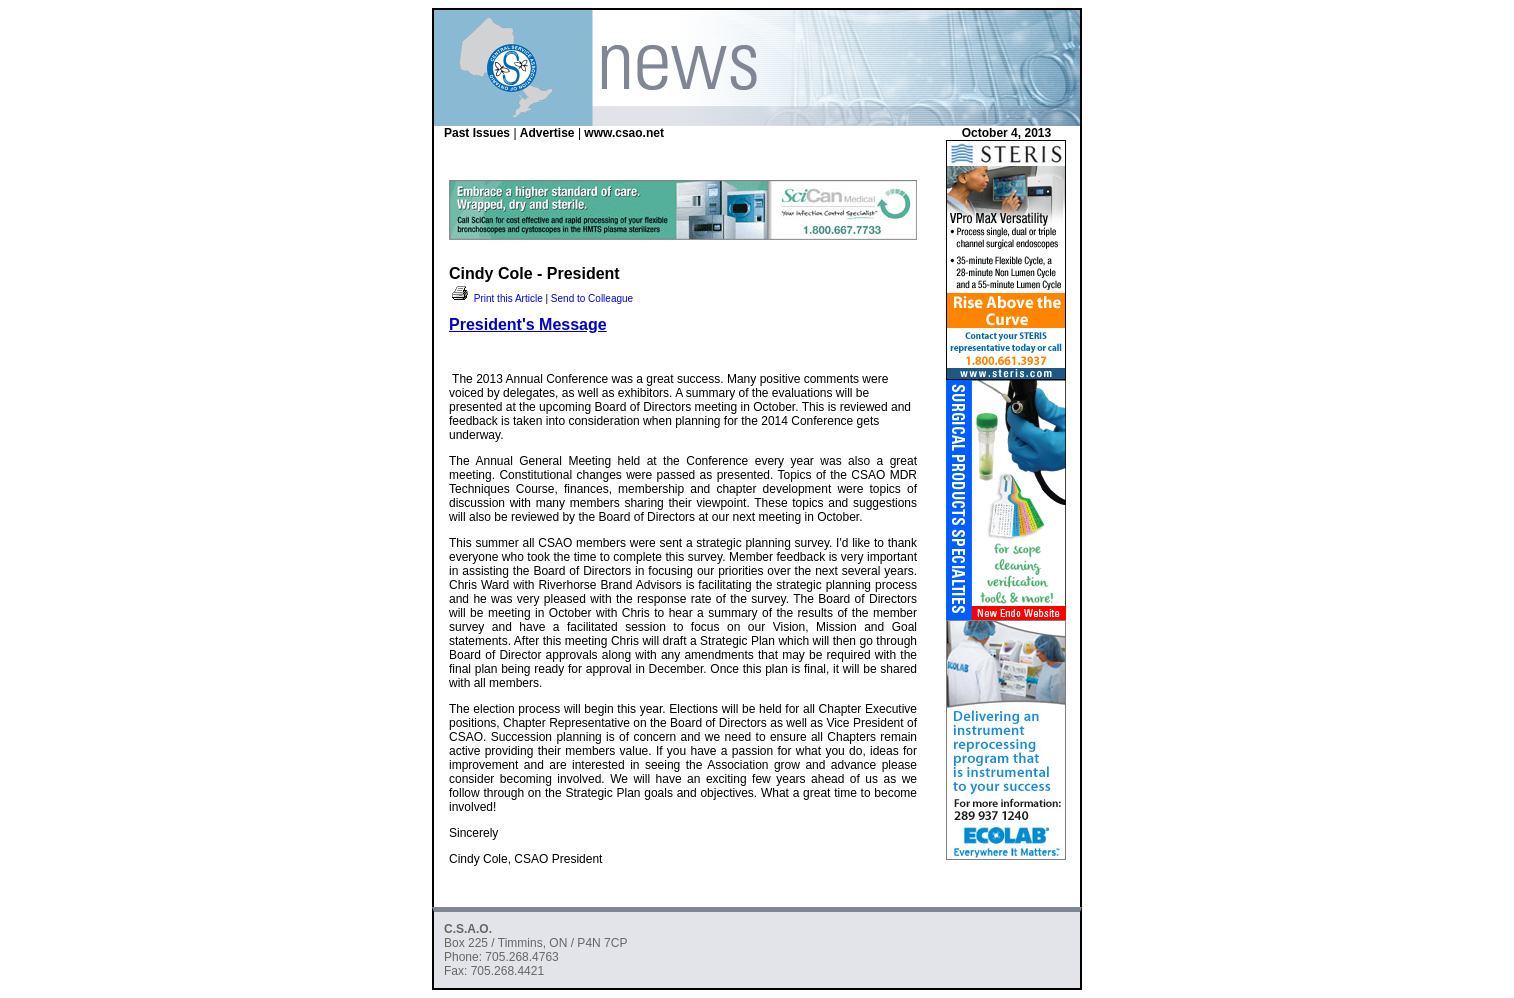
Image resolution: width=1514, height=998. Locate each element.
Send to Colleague (592, 298)
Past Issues (477, 133)
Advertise (547, 133)
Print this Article (496, 298)
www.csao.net (624, 133)
